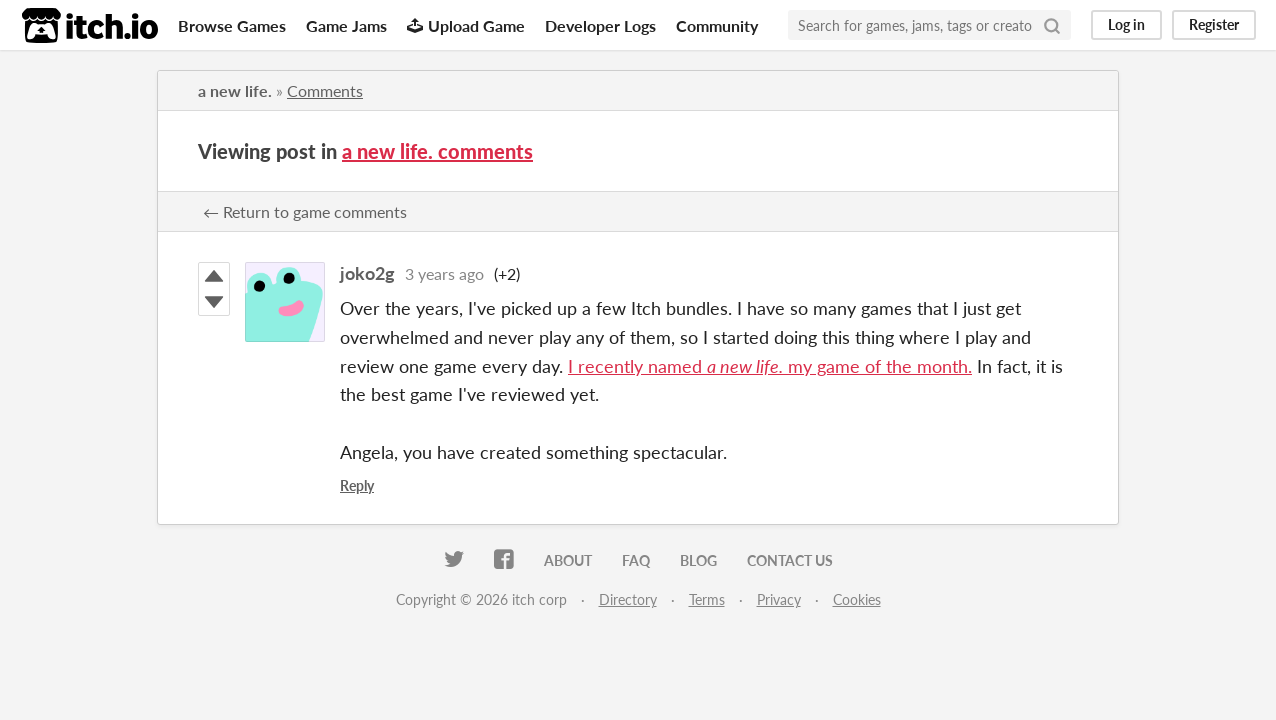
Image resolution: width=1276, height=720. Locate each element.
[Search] (1052, 25)
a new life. (235, 90)
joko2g (367, 273)
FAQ (636, 560)
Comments (325, 90)
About (568, 560)
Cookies (857, 599)
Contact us (790, 560)
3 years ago (444, 273)
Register (1214, 24)
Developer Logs (600, 25)
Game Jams (346, 25)
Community (717, 25)
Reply (357, 485)
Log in (1126, 24)
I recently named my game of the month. (770, 366)
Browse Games (232, 25)
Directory (628, 599)
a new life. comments (437, 151)
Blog (698, 560)
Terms (707, 599)
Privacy (779, 599)
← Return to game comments (305, 211)
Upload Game (466, 25)
